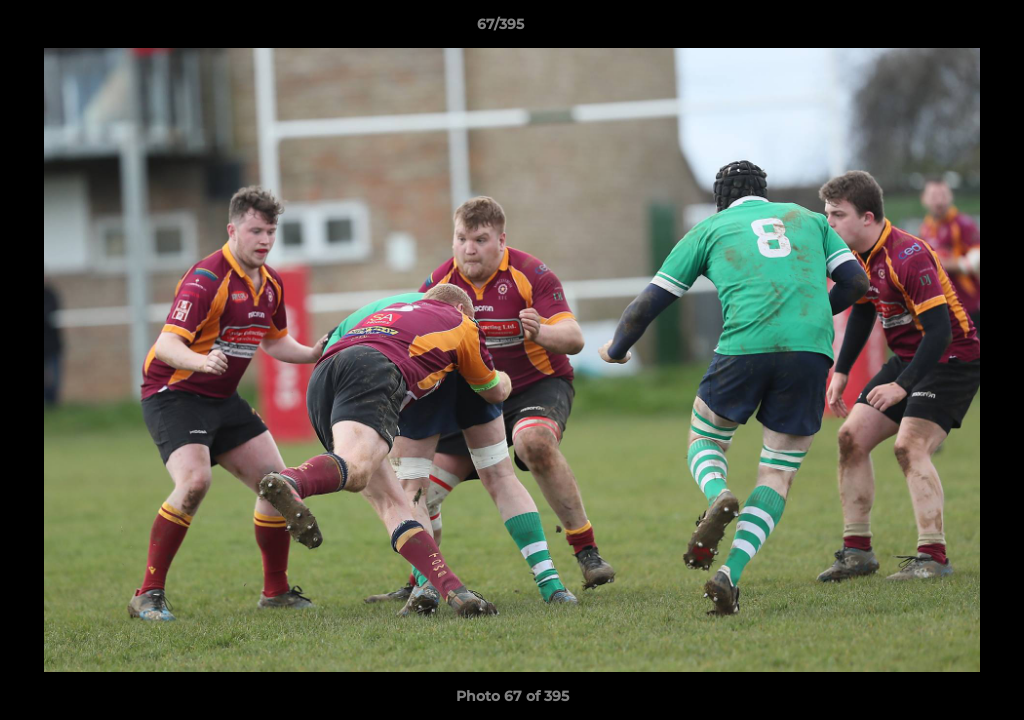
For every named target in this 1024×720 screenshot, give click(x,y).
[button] (940, 29)
